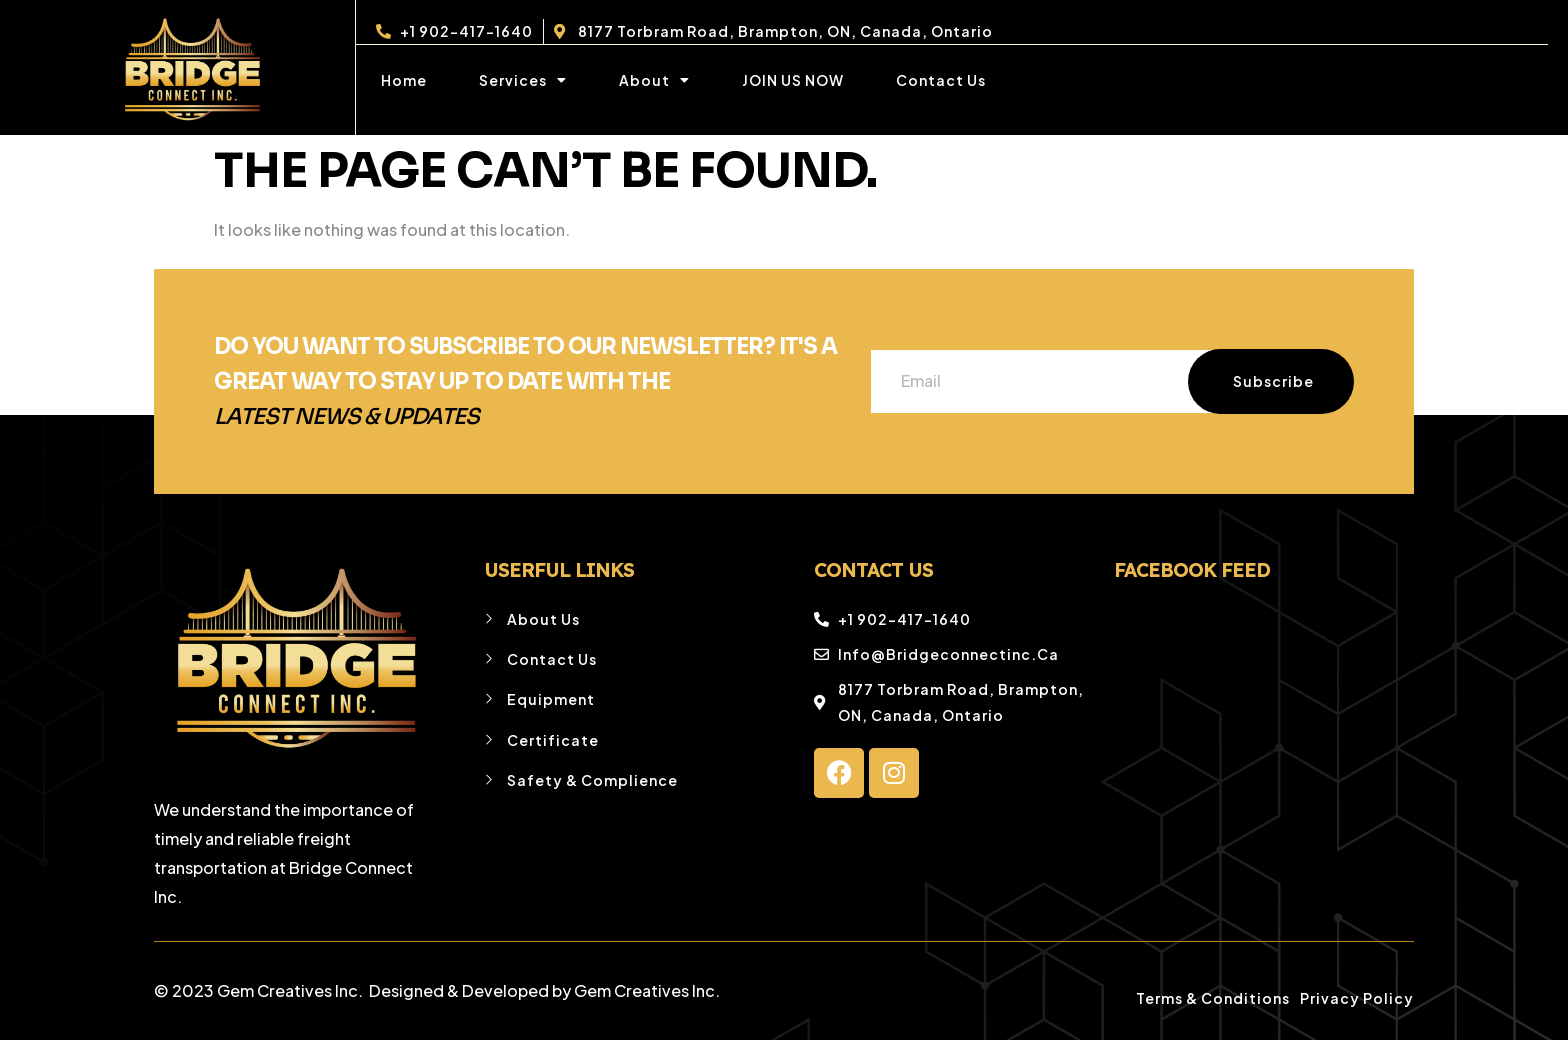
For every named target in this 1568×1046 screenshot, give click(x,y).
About (654, 80)
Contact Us (941, 80)
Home (404, 80)
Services (523, 80)
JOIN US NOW (793, 80)
